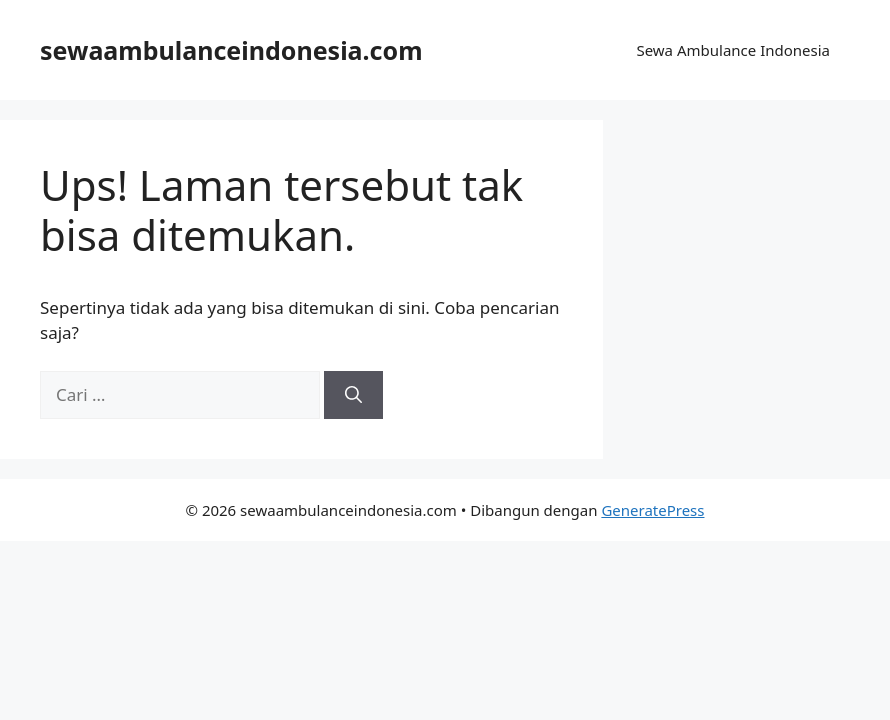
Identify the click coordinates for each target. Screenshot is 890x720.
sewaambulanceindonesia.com (231, 50)
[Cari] (353, 395)
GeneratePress (652, 510)
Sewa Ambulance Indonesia (733, 50)
